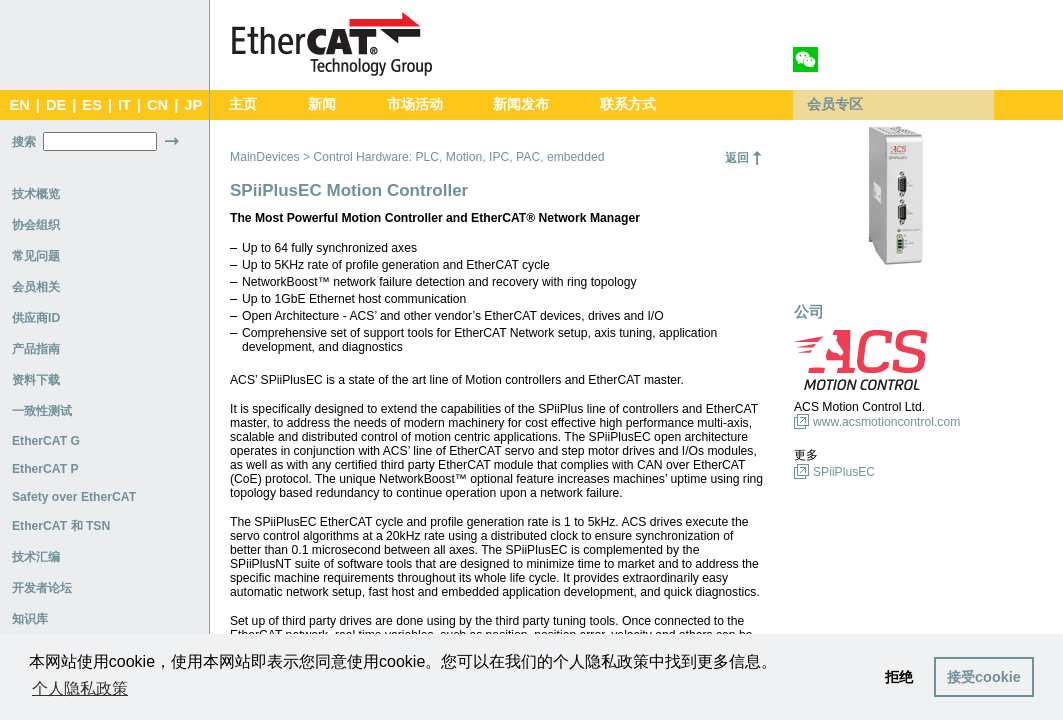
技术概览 (36, 194)
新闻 (322, 104)
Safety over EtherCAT (74, 497)
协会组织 (36, 225)
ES (92, 105)
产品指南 (36, 349)
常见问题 (36, 256)
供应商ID (36, 318)
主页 (243, 104)
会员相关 (36, 287)
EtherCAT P (45, 469)
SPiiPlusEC (844, 472)
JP (193, 105)
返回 (737, 158)
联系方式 (628, 104)
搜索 (24, 142)
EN (19, 105)
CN (157, 105)
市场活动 (415, 104)
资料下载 (36, 380)
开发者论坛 (42, 588)
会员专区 (835, 104)
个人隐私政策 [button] (80, 688)
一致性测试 (42, 411)
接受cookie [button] (984, 677)
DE (56, 105)
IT (124, 105)
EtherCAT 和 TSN (61, 526)
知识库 (30, 619)
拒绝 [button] (899, 677)
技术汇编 (36, 557)
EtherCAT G (46, 441)
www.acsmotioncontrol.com (886, 422)
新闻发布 (521, 104)
